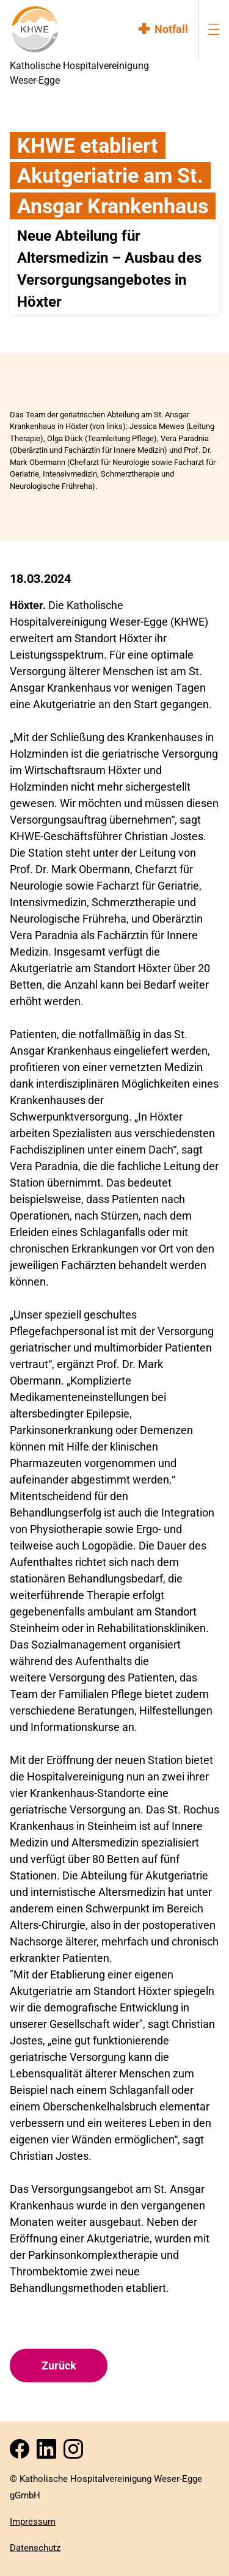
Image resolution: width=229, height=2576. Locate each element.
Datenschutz (35, 2547)
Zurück (59, 2365)
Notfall (171, 29)
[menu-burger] (213, 29)
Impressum (33, 2521)
